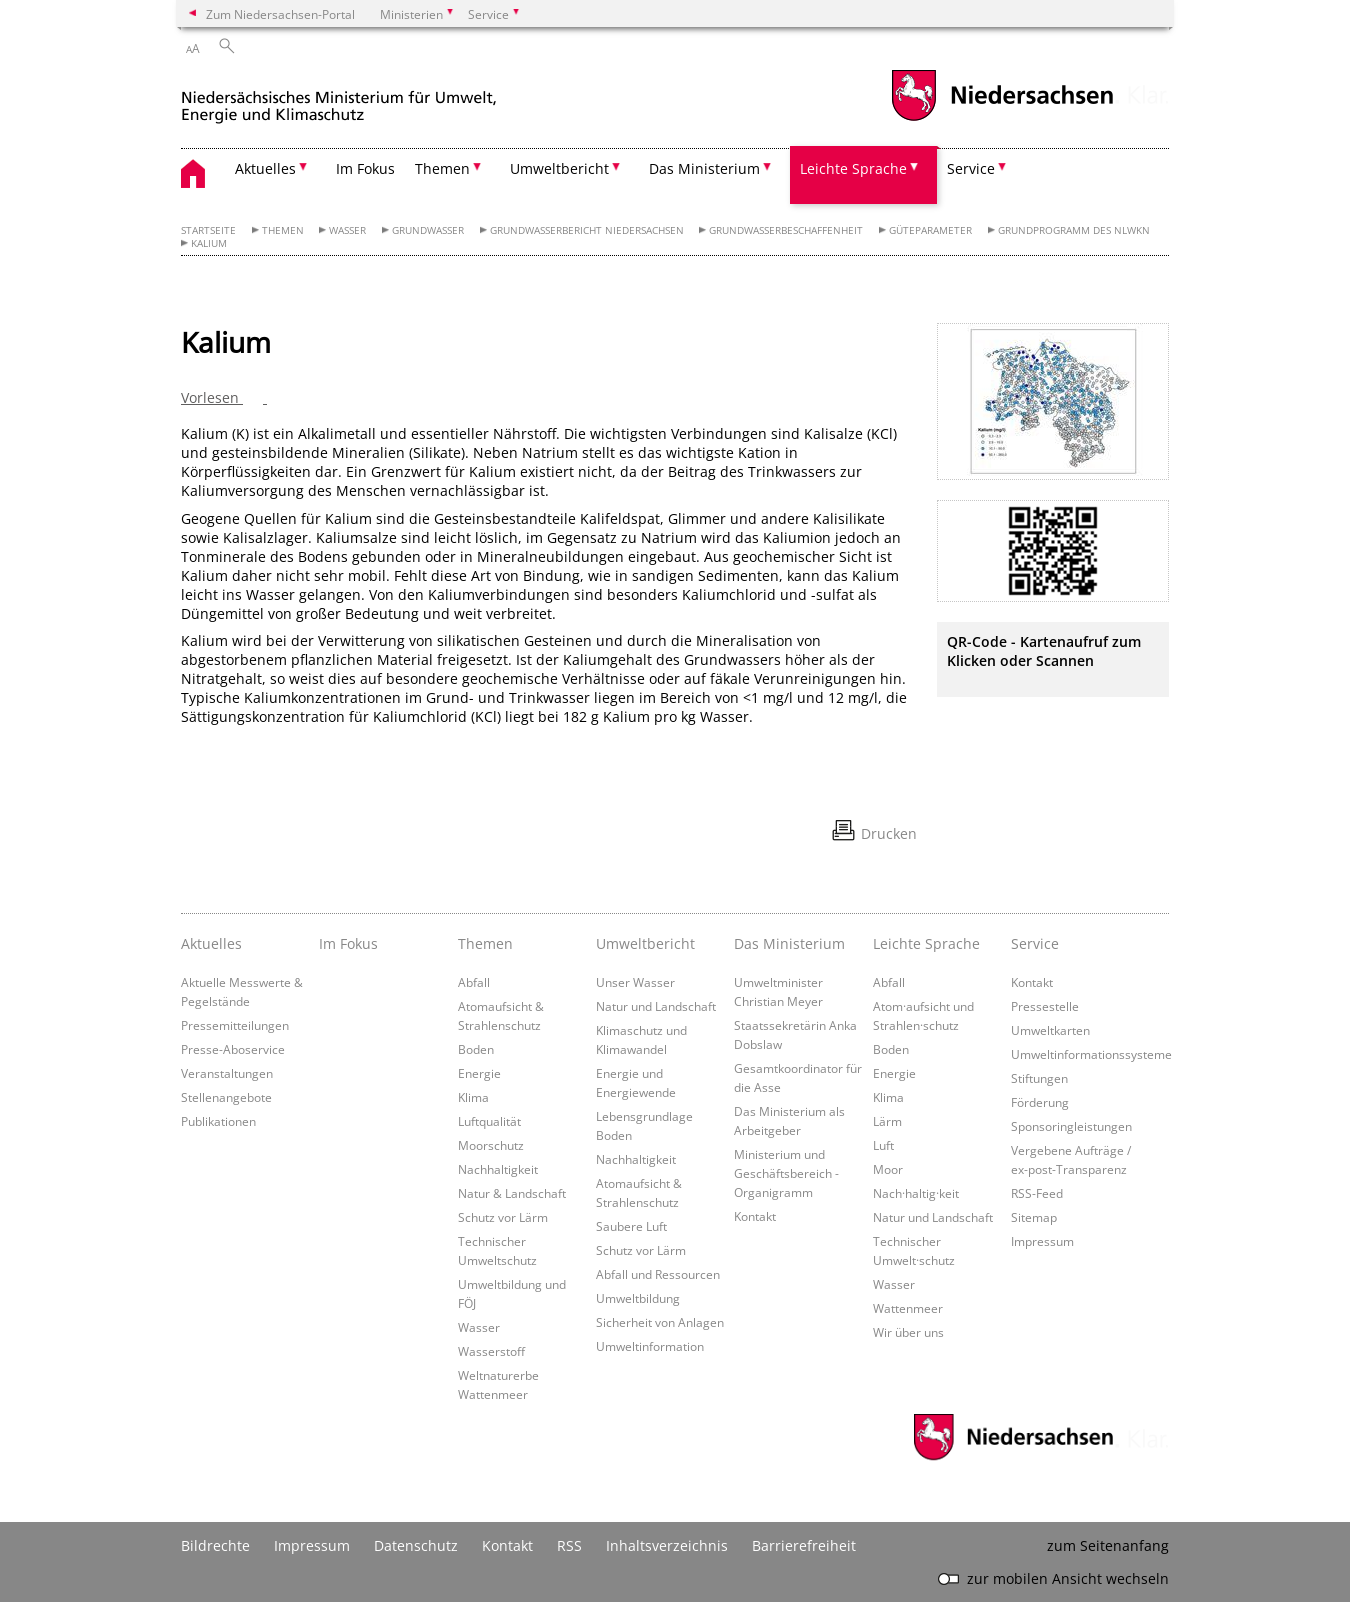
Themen (283, 230)
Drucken (889, 833)
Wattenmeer (908, 1308)
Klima (473, 1097)
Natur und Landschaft (656, 1006)
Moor (888, 1169)
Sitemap (1034, 1217)
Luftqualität (489, 1121)
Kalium (209, 243)
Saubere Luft (631, 1226)
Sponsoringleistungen (1071, 1126)
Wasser (347, 230)
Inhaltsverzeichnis (667, 1545)
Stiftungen (1039, 1078)
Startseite (208, 230)
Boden (476, 1049)
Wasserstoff (491, 1351)
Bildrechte (215, 1545)
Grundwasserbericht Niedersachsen (587, 230)
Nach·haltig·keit (916, 1193)
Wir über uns (908, 1332)
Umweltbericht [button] (559, 168)
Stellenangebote (226, 1097)
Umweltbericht (645, 943)
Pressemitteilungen (235, 1025)
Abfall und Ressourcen (658, 1274)
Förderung (1040, 1102)
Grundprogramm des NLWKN (1074, 230)
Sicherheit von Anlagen (660, 1322)
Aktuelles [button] (265, 168)
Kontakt (755, 1216)
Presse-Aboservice (233, 1049)
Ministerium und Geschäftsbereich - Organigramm (786, 1173)
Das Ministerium (789, 943)
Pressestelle (1045, 1006)
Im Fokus (365, 168)
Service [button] (971, 168)
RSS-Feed (1037, 1193)
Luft (883, 1145)
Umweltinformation (650, 1346)
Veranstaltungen (227, 1073)
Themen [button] (442, 168)
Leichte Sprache (926, 943)
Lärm (887, 1121)
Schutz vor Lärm (503, 1217)
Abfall (474, 982)
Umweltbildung (638, 1298)
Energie (479, 1073)
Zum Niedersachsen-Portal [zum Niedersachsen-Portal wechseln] (280, 14)
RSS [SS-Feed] (569, 1545)
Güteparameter (930, 230)
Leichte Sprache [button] (853, 168)
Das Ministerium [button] (704, 168)
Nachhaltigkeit (498, 1169)
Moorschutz (491, 1145)
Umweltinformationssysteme (1091, 1054)
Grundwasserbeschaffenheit (786, 230)
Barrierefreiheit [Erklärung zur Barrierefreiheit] (804, 1545)
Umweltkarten (1050, 1030)
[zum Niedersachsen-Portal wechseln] (1002, 118)
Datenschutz (416, 1545)
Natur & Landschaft (512, 1193)
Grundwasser (428, 230)
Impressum (1042, 1241)
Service (1035, 943)
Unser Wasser (635, 982)
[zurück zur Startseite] (339, 98)
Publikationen (218, 1121)
